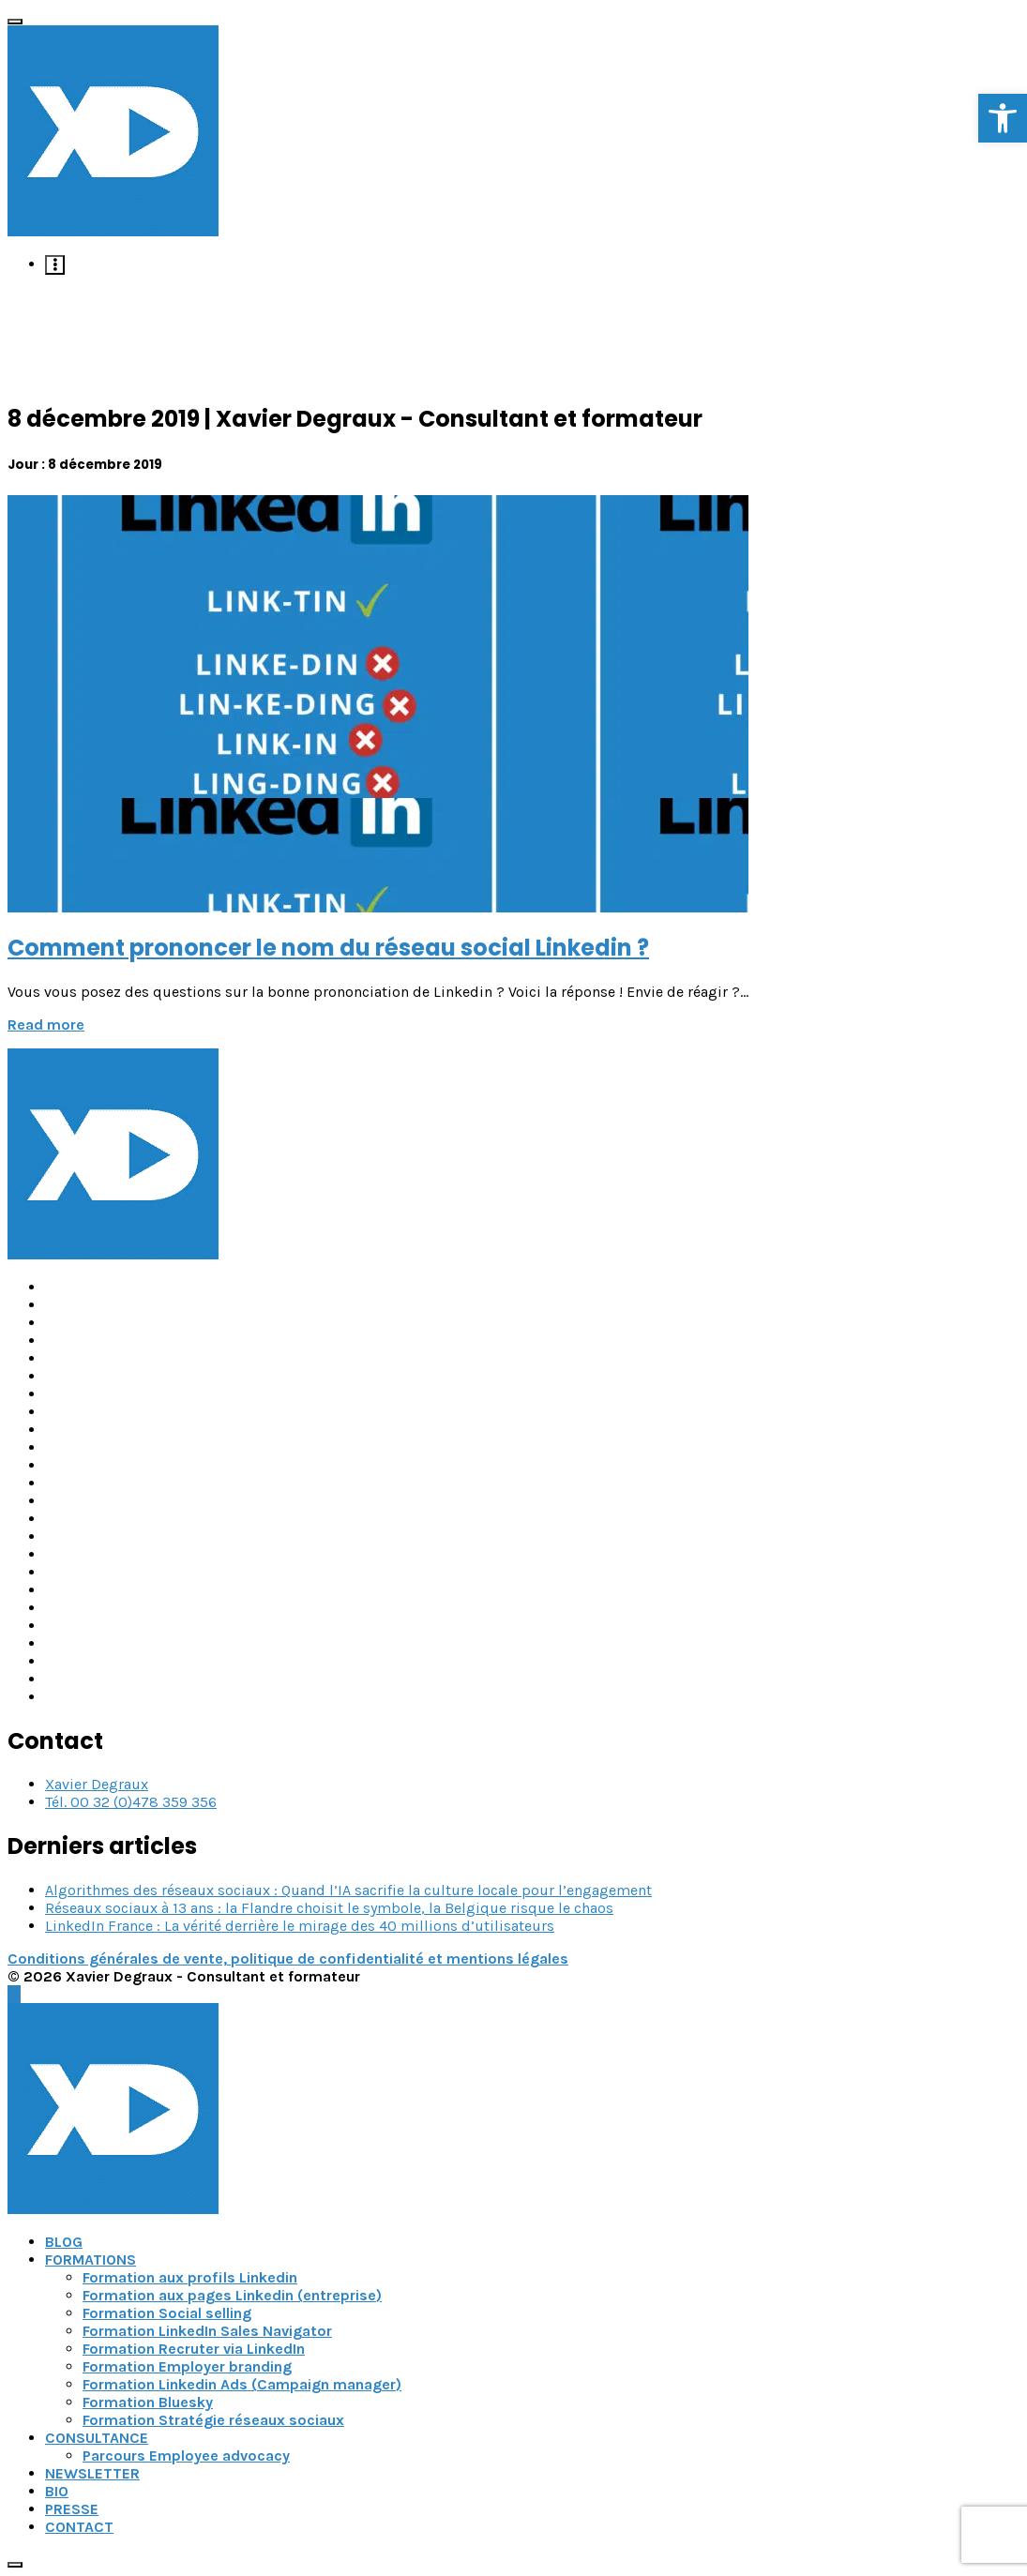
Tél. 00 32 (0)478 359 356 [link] (131, 1802)
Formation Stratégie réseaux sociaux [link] (213, 2420)
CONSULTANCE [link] (96, 2438)
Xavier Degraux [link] (96, 1784)
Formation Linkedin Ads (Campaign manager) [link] (242, 2384)
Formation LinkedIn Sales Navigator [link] (207, 2331)
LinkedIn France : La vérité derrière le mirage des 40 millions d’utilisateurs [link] (299, 1926)
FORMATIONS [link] (90, 2259)
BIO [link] (56, 2491)
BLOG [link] (64, 2242)
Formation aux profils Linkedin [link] (190, 2277)
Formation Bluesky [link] (148, 2402)
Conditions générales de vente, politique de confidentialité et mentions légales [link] (288, 1958)
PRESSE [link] (71, 2509)
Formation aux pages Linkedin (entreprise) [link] (232, 2295)
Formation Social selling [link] (167, 2313)
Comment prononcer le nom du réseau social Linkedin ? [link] (328, 947)
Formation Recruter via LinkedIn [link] (194, 2349)
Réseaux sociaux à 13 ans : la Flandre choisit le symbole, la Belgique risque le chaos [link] (329, 1908)
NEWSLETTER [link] (92, 2473)
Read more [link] (46, 1024)
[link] (1002, 118)
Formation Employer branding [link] (187, 2366)
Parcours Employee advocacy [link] (186, 2455)
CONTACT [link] (79, 2527)
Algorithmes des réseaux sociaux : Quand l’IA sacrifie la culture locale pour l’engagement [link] (348, 1890)
